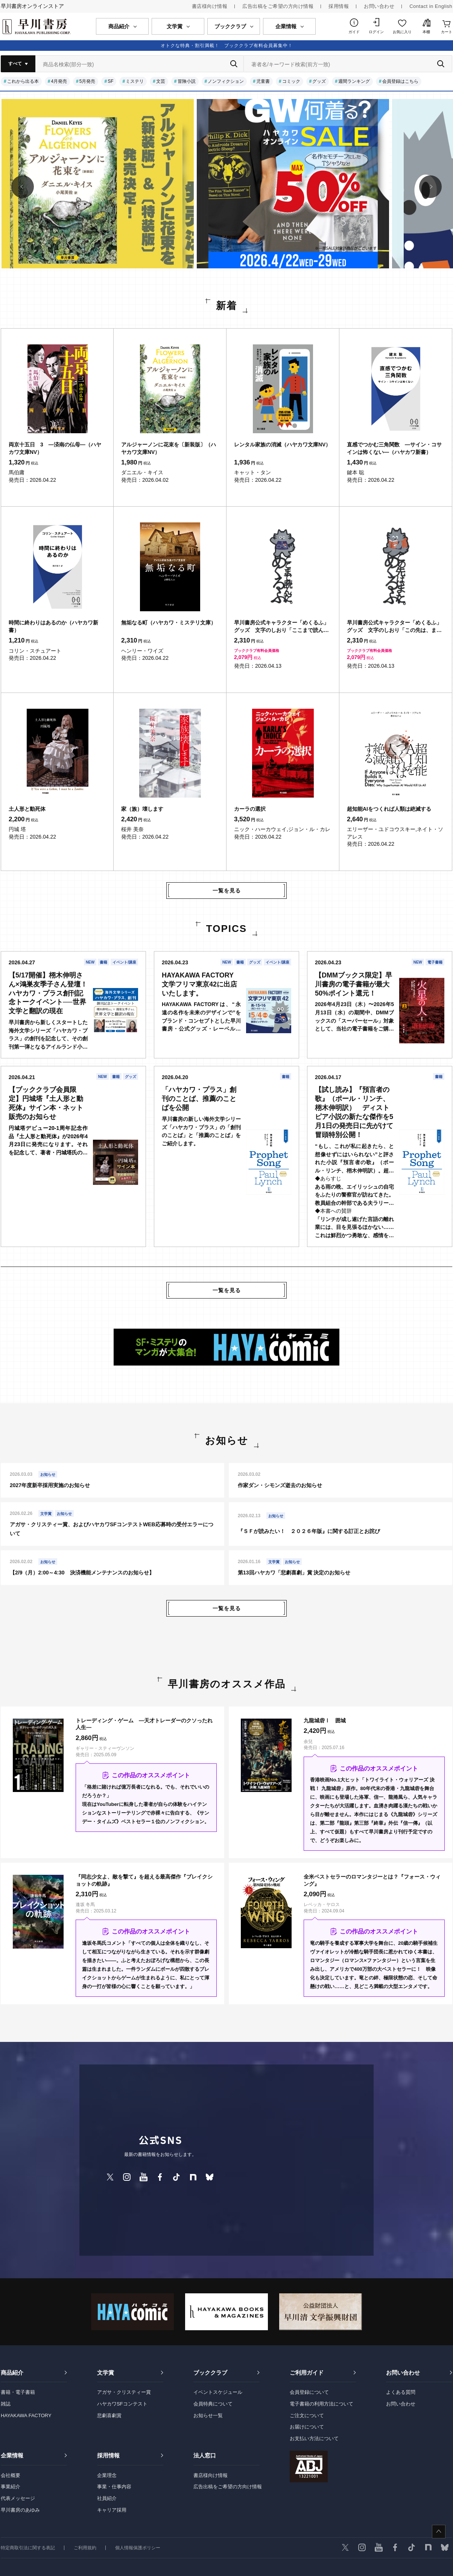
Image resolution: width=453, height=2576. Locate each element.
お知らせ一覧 (208, 2415)
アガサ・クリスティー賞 (124, 2392)
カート (446, 32)
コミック (291, 81)
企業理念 (107, 2475)
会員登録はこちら (400, 81)
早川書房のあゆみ (20, 2510)
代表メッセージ (18, 2498)
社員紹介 (107, 2498)
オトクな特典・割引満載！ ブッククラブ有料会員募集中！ (227, 45)
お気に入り (402, 32)
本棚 (426, 32)
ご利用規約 (85, 2547)
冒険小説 (187, 81)
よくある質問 (400, 2392)
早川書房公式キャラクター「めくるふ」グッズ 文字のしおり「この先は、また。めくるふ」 (394, 627)
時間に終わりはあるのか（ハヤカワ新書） (53, 626)
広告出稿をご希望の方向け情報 (277, 6)
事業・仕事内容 (114, 2486)
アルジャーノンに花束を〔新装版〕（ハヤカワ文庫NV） (168, 448)
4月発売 (59, 81)
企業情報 (12, 2455)
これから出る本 (23, 81)
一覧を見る (227, 891)
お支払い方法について (314, 2438)
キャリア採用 (111, 2510)
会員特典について (213, 2404)
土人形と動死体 (27, 809)
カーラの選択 (250, 809)
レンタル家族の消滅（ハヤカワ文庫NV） (282, 445)
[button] (22, 186)
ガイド (354, 32)
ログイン (376, 32)
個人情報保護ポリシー (137, 2547)
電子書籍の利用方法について (321, 2404)
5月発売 (87, 81)
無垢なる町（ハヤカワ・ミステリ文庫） (168, 623)
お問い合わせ (379, 6)
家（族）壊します (142, 809)
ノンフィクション (226, 81)
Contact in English (430, 6)
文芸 (160, 81)
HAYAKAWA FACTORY (26, 2415)
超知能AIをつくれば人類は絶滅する (389, 809)
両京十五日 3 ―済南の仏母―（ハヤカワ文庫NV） (55, 448)
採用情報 (338, 6)
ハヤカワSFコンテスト (122, 2404)
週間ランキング (354, 81)
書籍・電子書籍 (18, 2392)
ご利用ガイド (307, 2372)
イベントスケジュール (217, 2392)
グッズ (319, 81)
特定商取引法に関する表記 (28, 2547)
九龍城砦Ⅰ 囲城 (325, 1720)
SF (110, 81)
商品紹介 (12, 2372)
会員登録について (309, 2392)
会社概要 (10, 2475)
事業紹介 (10, 2486)
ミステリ (135, 81)
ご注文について (307, 2415)
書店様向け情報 (210, 6)
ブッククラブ (210, 2372)
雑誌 (6, 2404)
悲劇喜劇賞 (109, 2415)
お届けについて (307, 2427)
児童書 (263, 81)
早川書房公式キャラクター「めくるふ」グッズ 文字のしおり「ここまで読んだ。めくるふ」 (281, 627)
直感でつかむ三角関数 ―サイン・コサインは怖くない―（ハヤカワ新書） (394, 448)
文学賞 (105, 2372)
